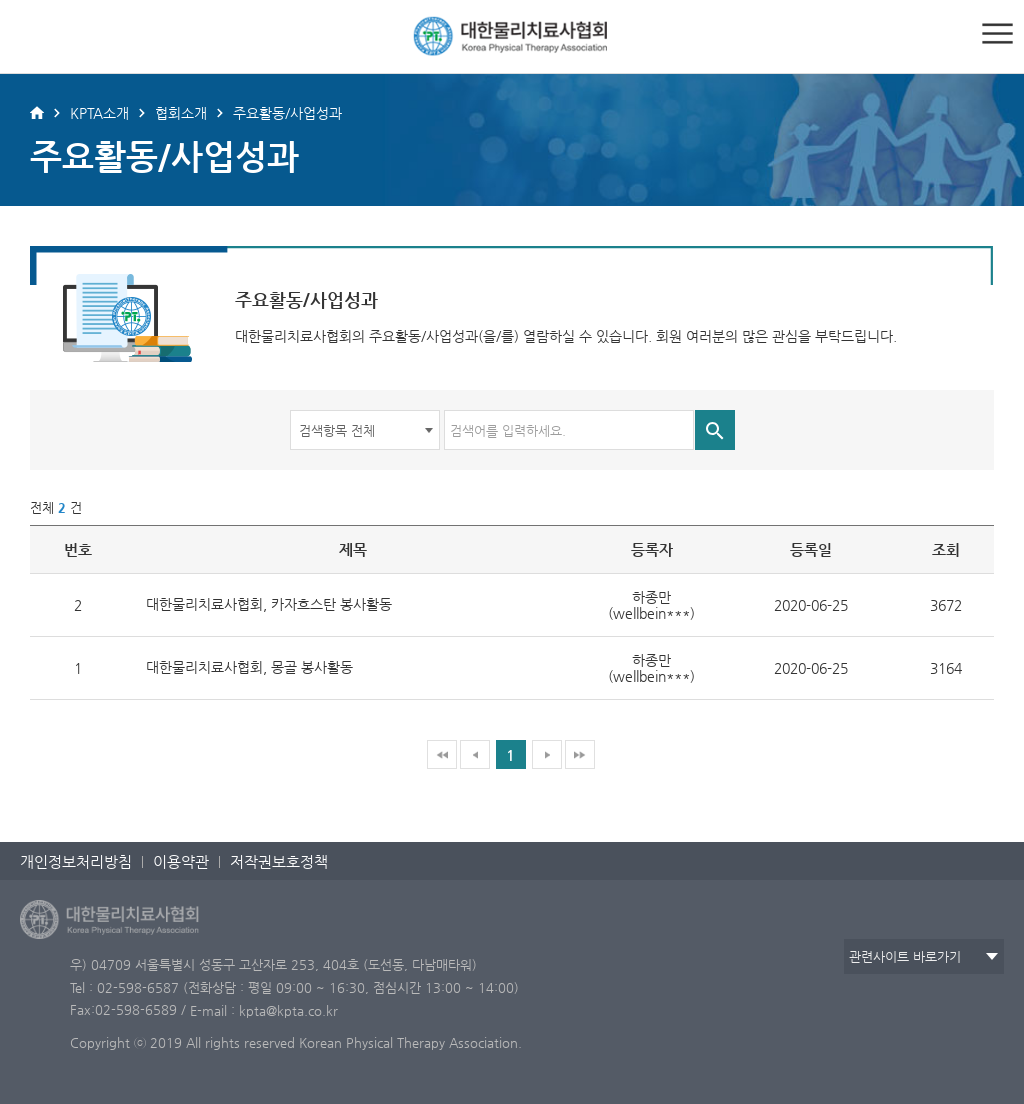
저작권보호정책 (279, 861)
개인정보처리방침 (76, 861)
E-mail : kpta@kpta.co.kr (264, 1010)
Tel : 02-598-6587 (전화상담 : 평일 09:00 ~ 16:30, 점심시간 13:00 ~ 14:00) (294, 987)
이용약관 (181, 861)
